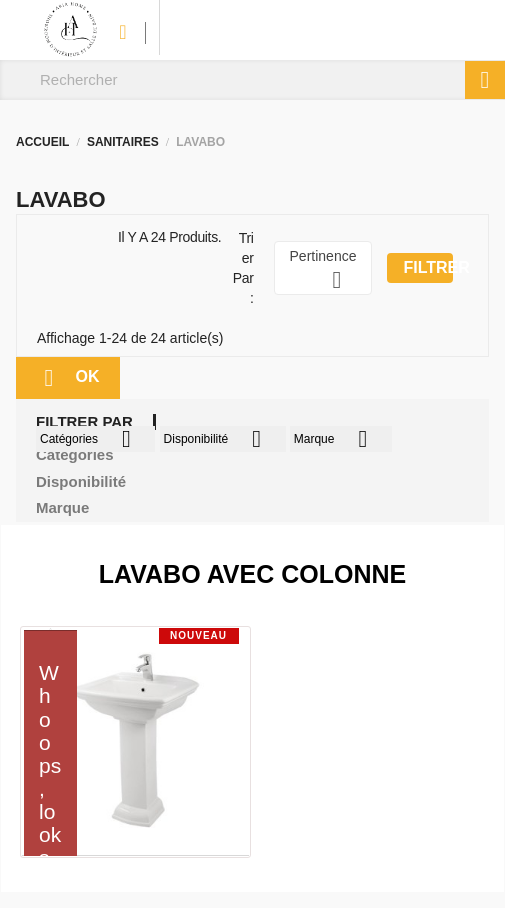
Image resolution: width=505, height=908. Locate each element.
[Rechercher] (252, 80)
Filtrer (428, 267)
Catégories (95, 439)
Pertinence (323, 270)
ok (68, 378)
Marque (341, 439)
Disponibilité (223, 439)
